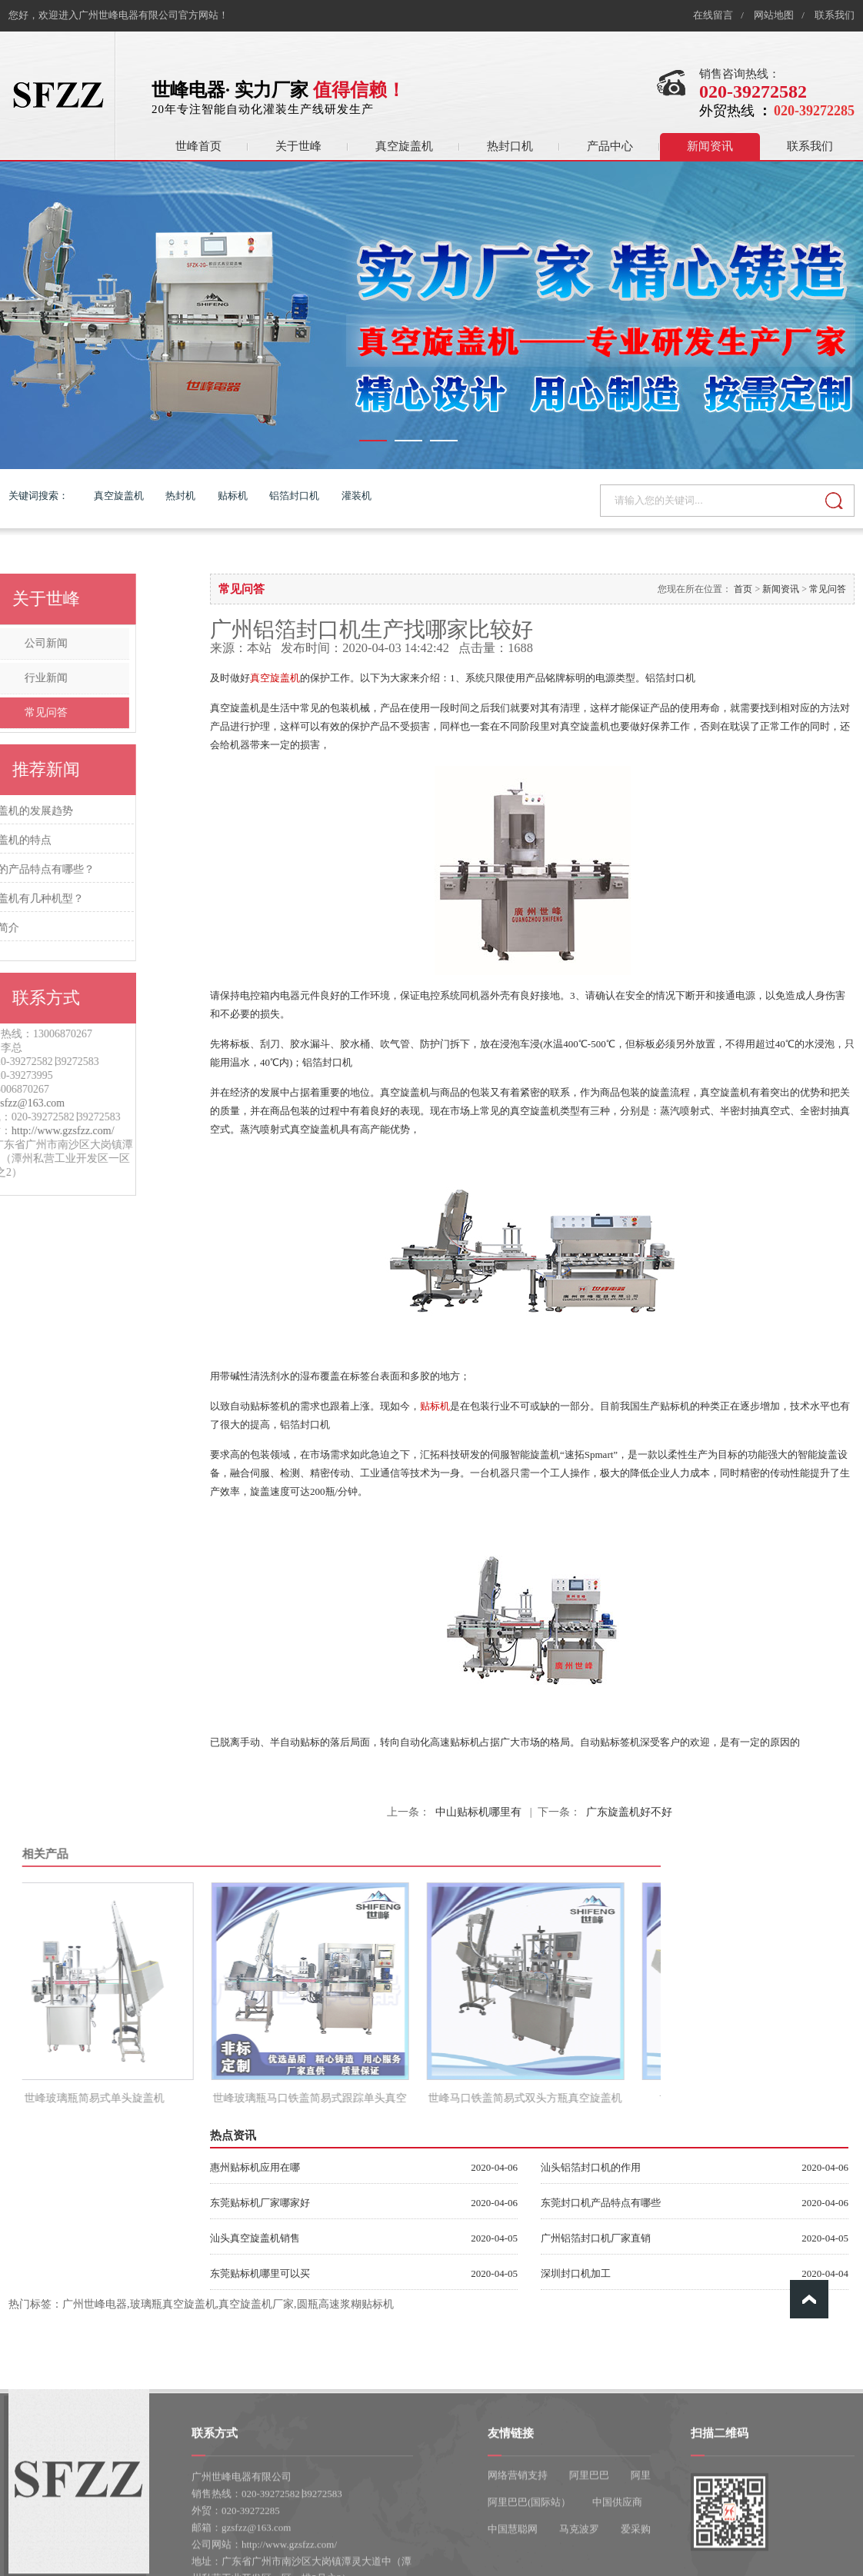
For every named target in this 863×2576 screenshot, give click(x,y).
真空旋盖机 (404, 146)
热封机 (180, 495)
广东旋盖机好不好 (629, 1812)
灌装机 (357, 495)
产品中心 (610, 146)
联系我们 (835, 15)
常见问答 (827, 589)
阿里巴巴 (589, 2544)
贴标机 (233, 495)
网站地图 (774, 15)
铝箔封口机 (294, 495)
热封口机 (510, 146)
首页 (743, 589)
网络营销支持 (518, 2544)
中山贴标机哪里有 (478, 1812)
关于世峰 (298, 146)
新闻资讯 (710, 146)
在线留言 (713, 15)
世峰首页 (198, 146)
